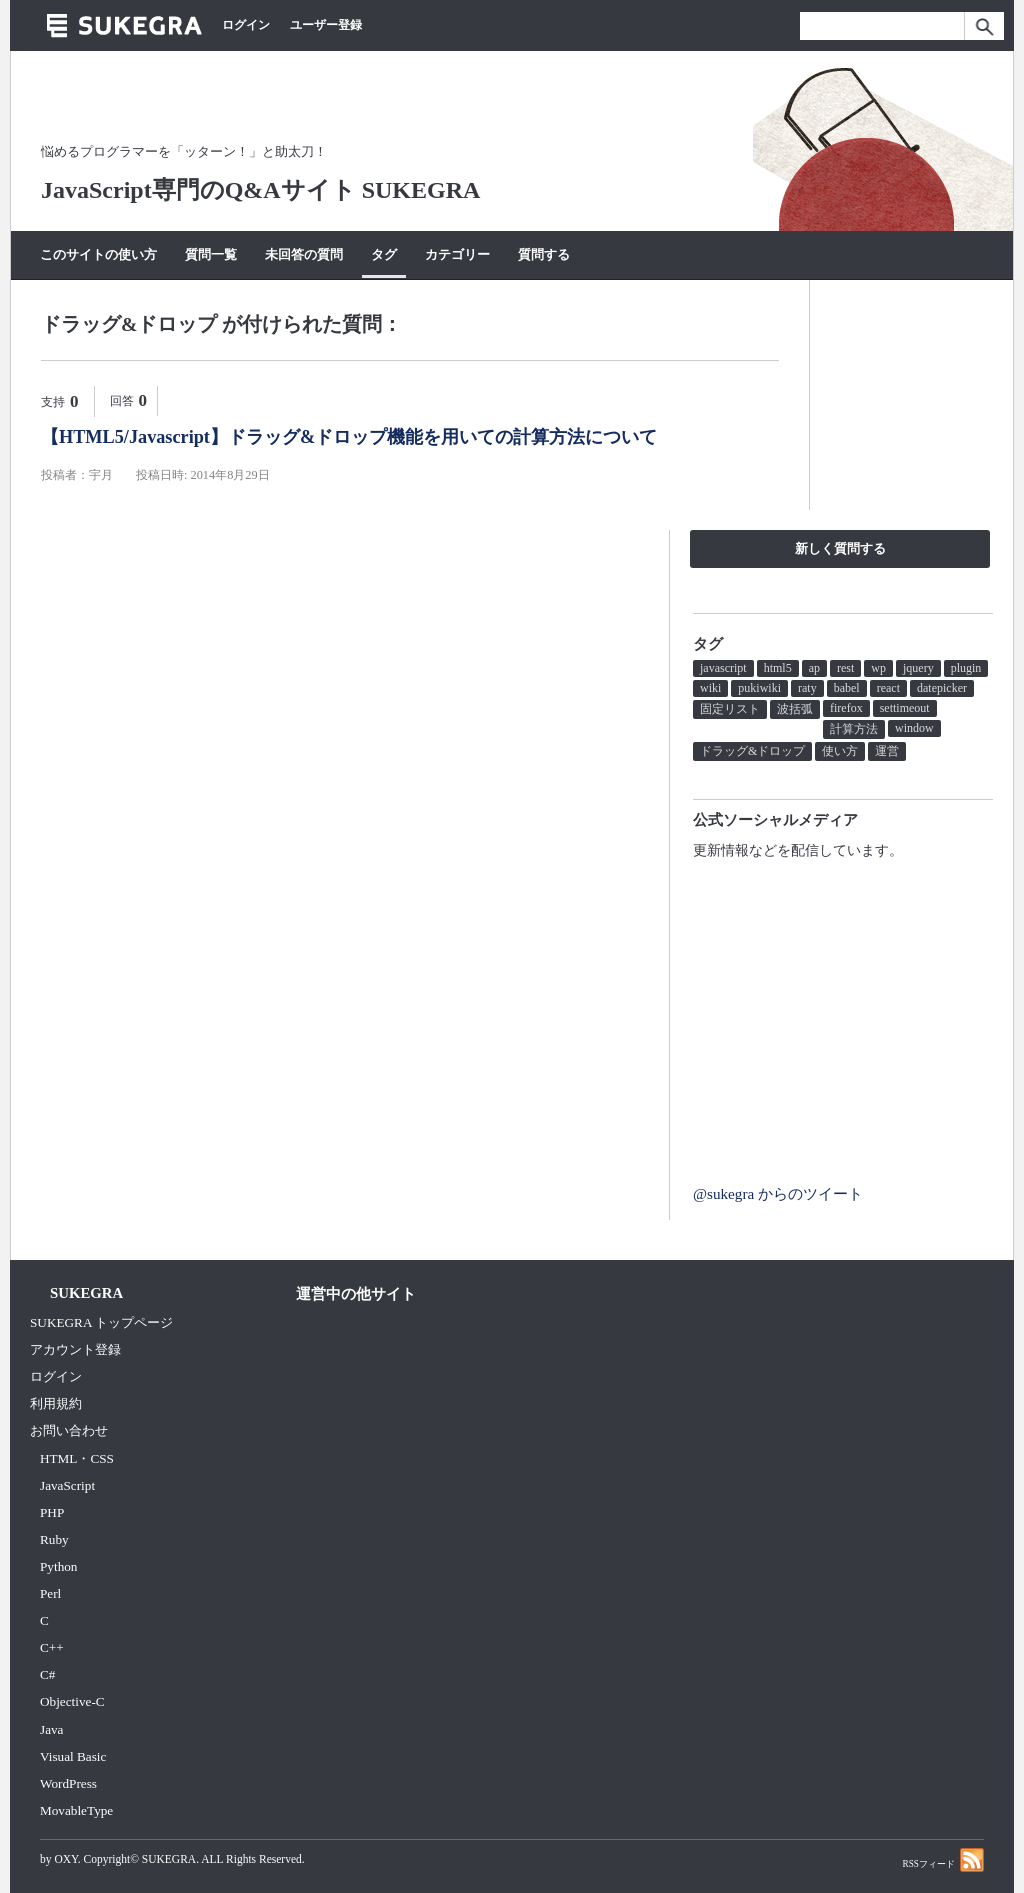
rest (845, 668)
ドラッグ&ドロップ (752, 751)
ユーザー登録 (326, 25)
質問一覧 (211, 254)
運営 (887, 751)
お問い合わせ (69, 1430)
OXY (65, 1859)
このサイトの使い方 (98, 254)
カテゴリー (457, 254)
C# (47, 1674)
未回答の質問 (304, 254)
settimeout (905, 708)
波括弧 (795, 709)
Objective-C (72, 1701)
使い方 (840, 751)
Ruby (54, 1539)
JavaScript (67, 1485)
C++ (52, 1647)
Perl (50, 1593)
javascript (723, 668)
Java (52, 1729)
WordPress (68, 1783)
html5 (778, 668)
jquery (918, 668)
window (914, 728)
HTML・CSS (77, 1458)
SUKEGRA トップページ (101, 1322)
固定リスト (730, 709)
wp (878, 668)
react (888, 688)
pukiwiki (759, 688)
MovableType (76, 1810)
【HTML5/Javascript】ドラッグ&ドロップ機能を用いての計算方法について (349, 437)
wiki (710, 688)
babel (847, 688)
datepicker (942, 688)
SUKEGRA (169, 1859)
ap (814, 668)
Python (58, 1566)
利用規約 (56, 1403)
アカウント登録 (75, 1349)
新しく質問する (840, 548)
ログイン (246, 25)
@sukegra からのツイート (778, 1193)
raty (807, 688)
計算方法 (854, 729)
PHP (52, 1512)
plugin (966, 668)
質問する (544, 254)
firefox (846, 708)
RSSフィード (943, 1859)
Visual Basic (73, 1756)
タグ (384, 254)
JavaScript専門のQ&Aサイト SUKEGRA (260, 190)
